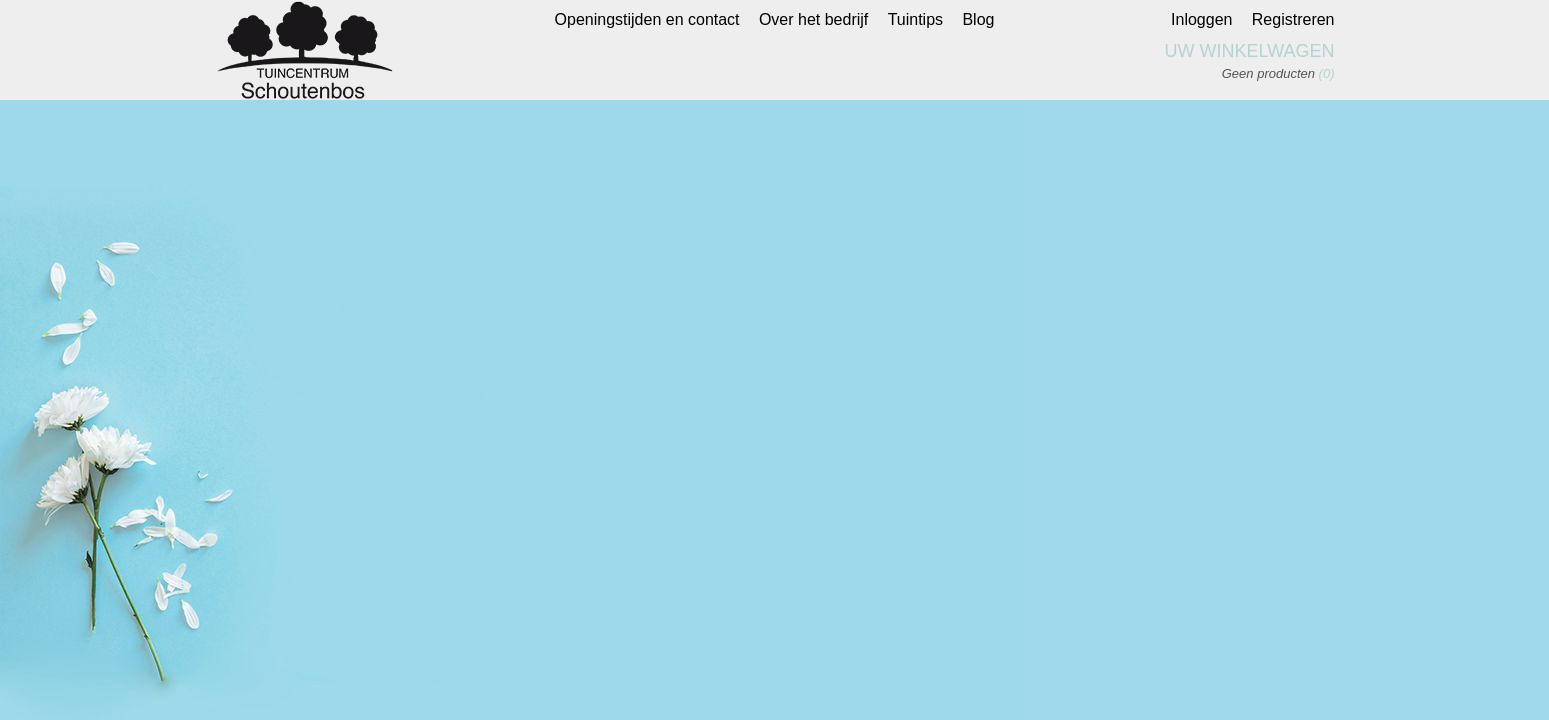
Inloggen (1201, 19)
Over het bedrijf (813, 19)
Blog (978, 19)
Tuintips (915, 19)
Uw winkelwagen (1250, 51)
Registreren (1293, 19)
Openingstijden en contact (647, 19)
